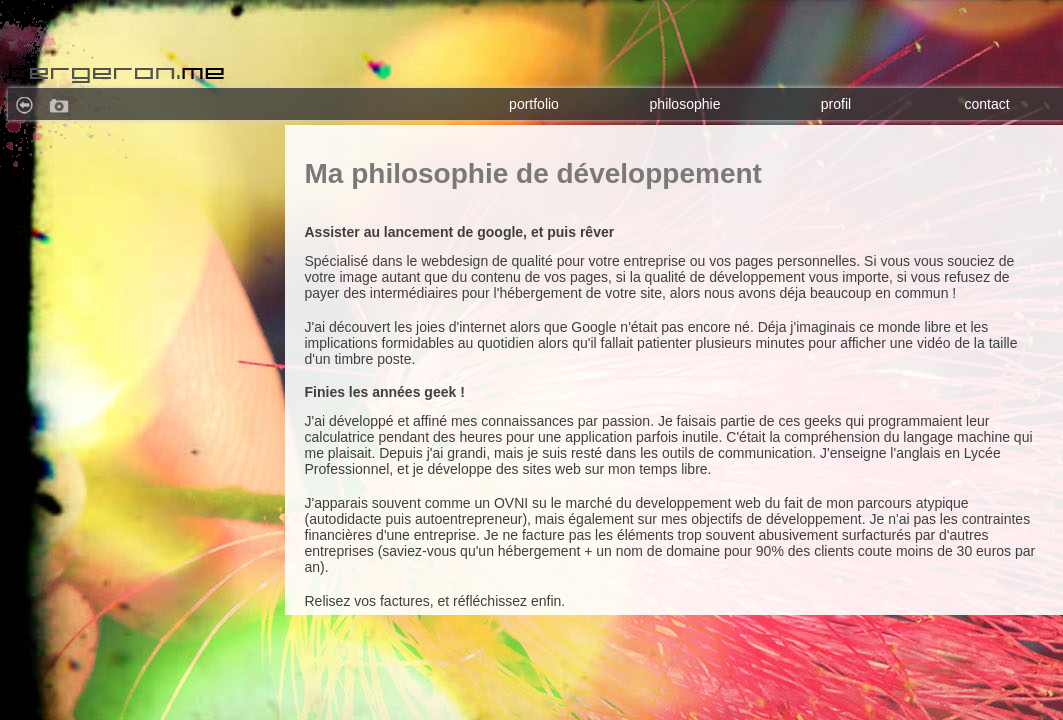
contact (986, 104)
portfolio (534, 104)
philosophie (685, 104)
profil (836, 104)
